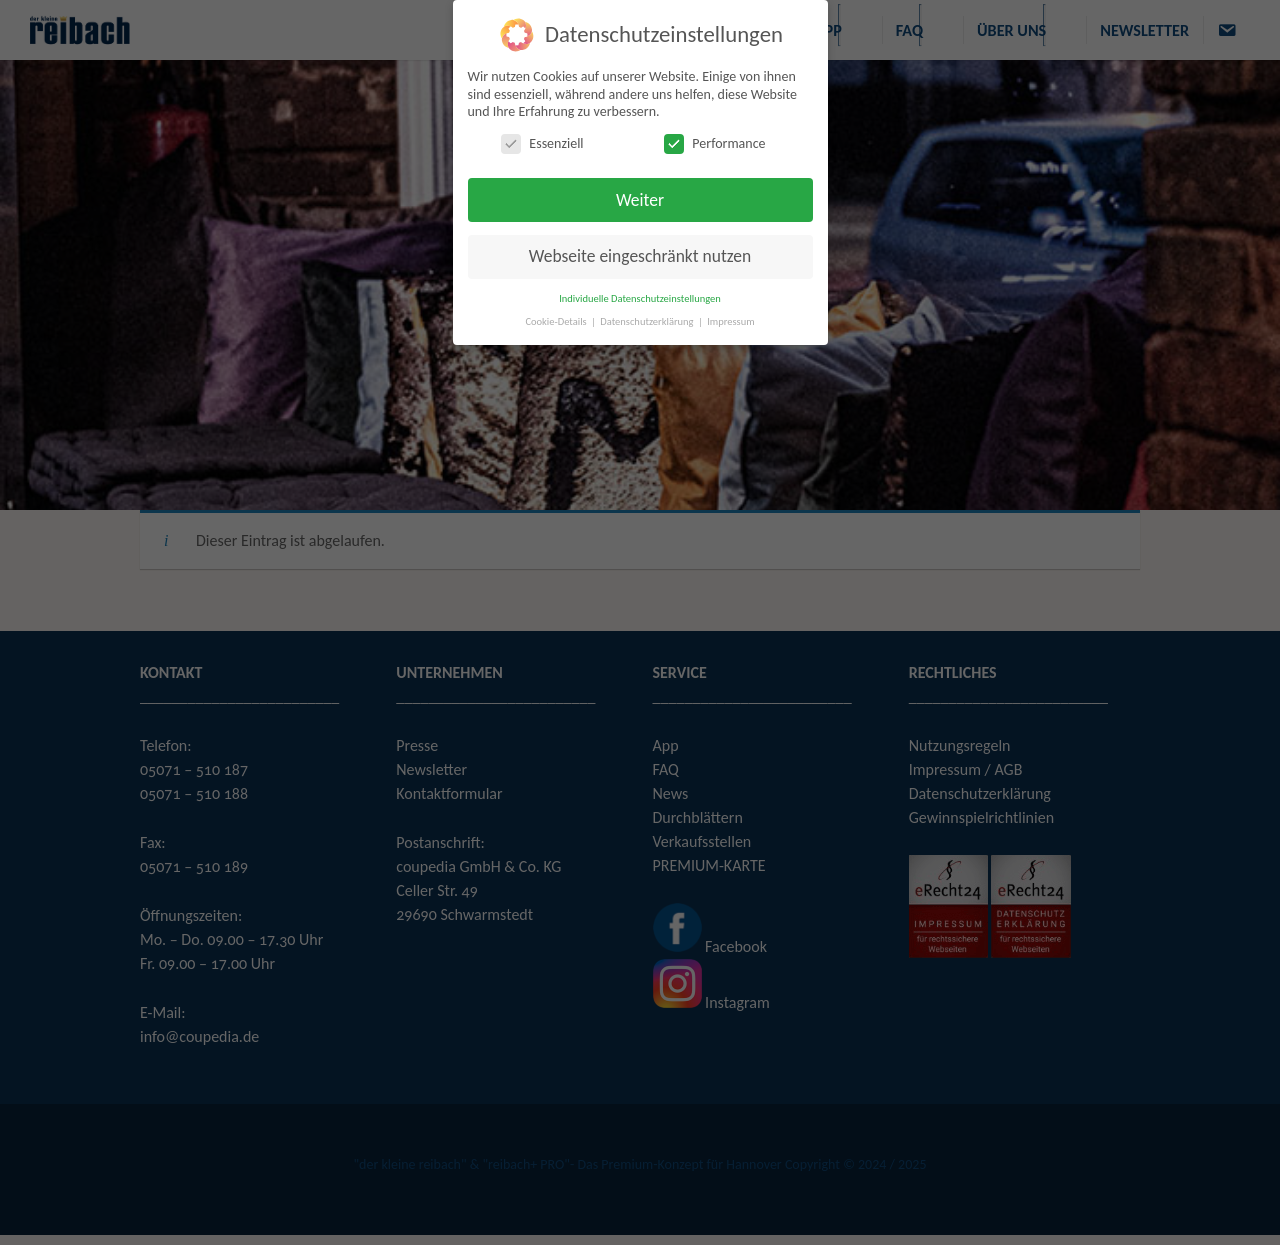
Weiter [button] (640, 200)
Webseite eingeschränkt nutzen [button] (640, 256)
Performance (714, 143)
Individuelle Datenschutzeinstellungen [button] (640, 298)
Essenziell (542, 143)
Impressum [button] (730, 321)
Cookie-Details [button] (557, 321)
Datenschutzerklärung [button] (648, 321)
